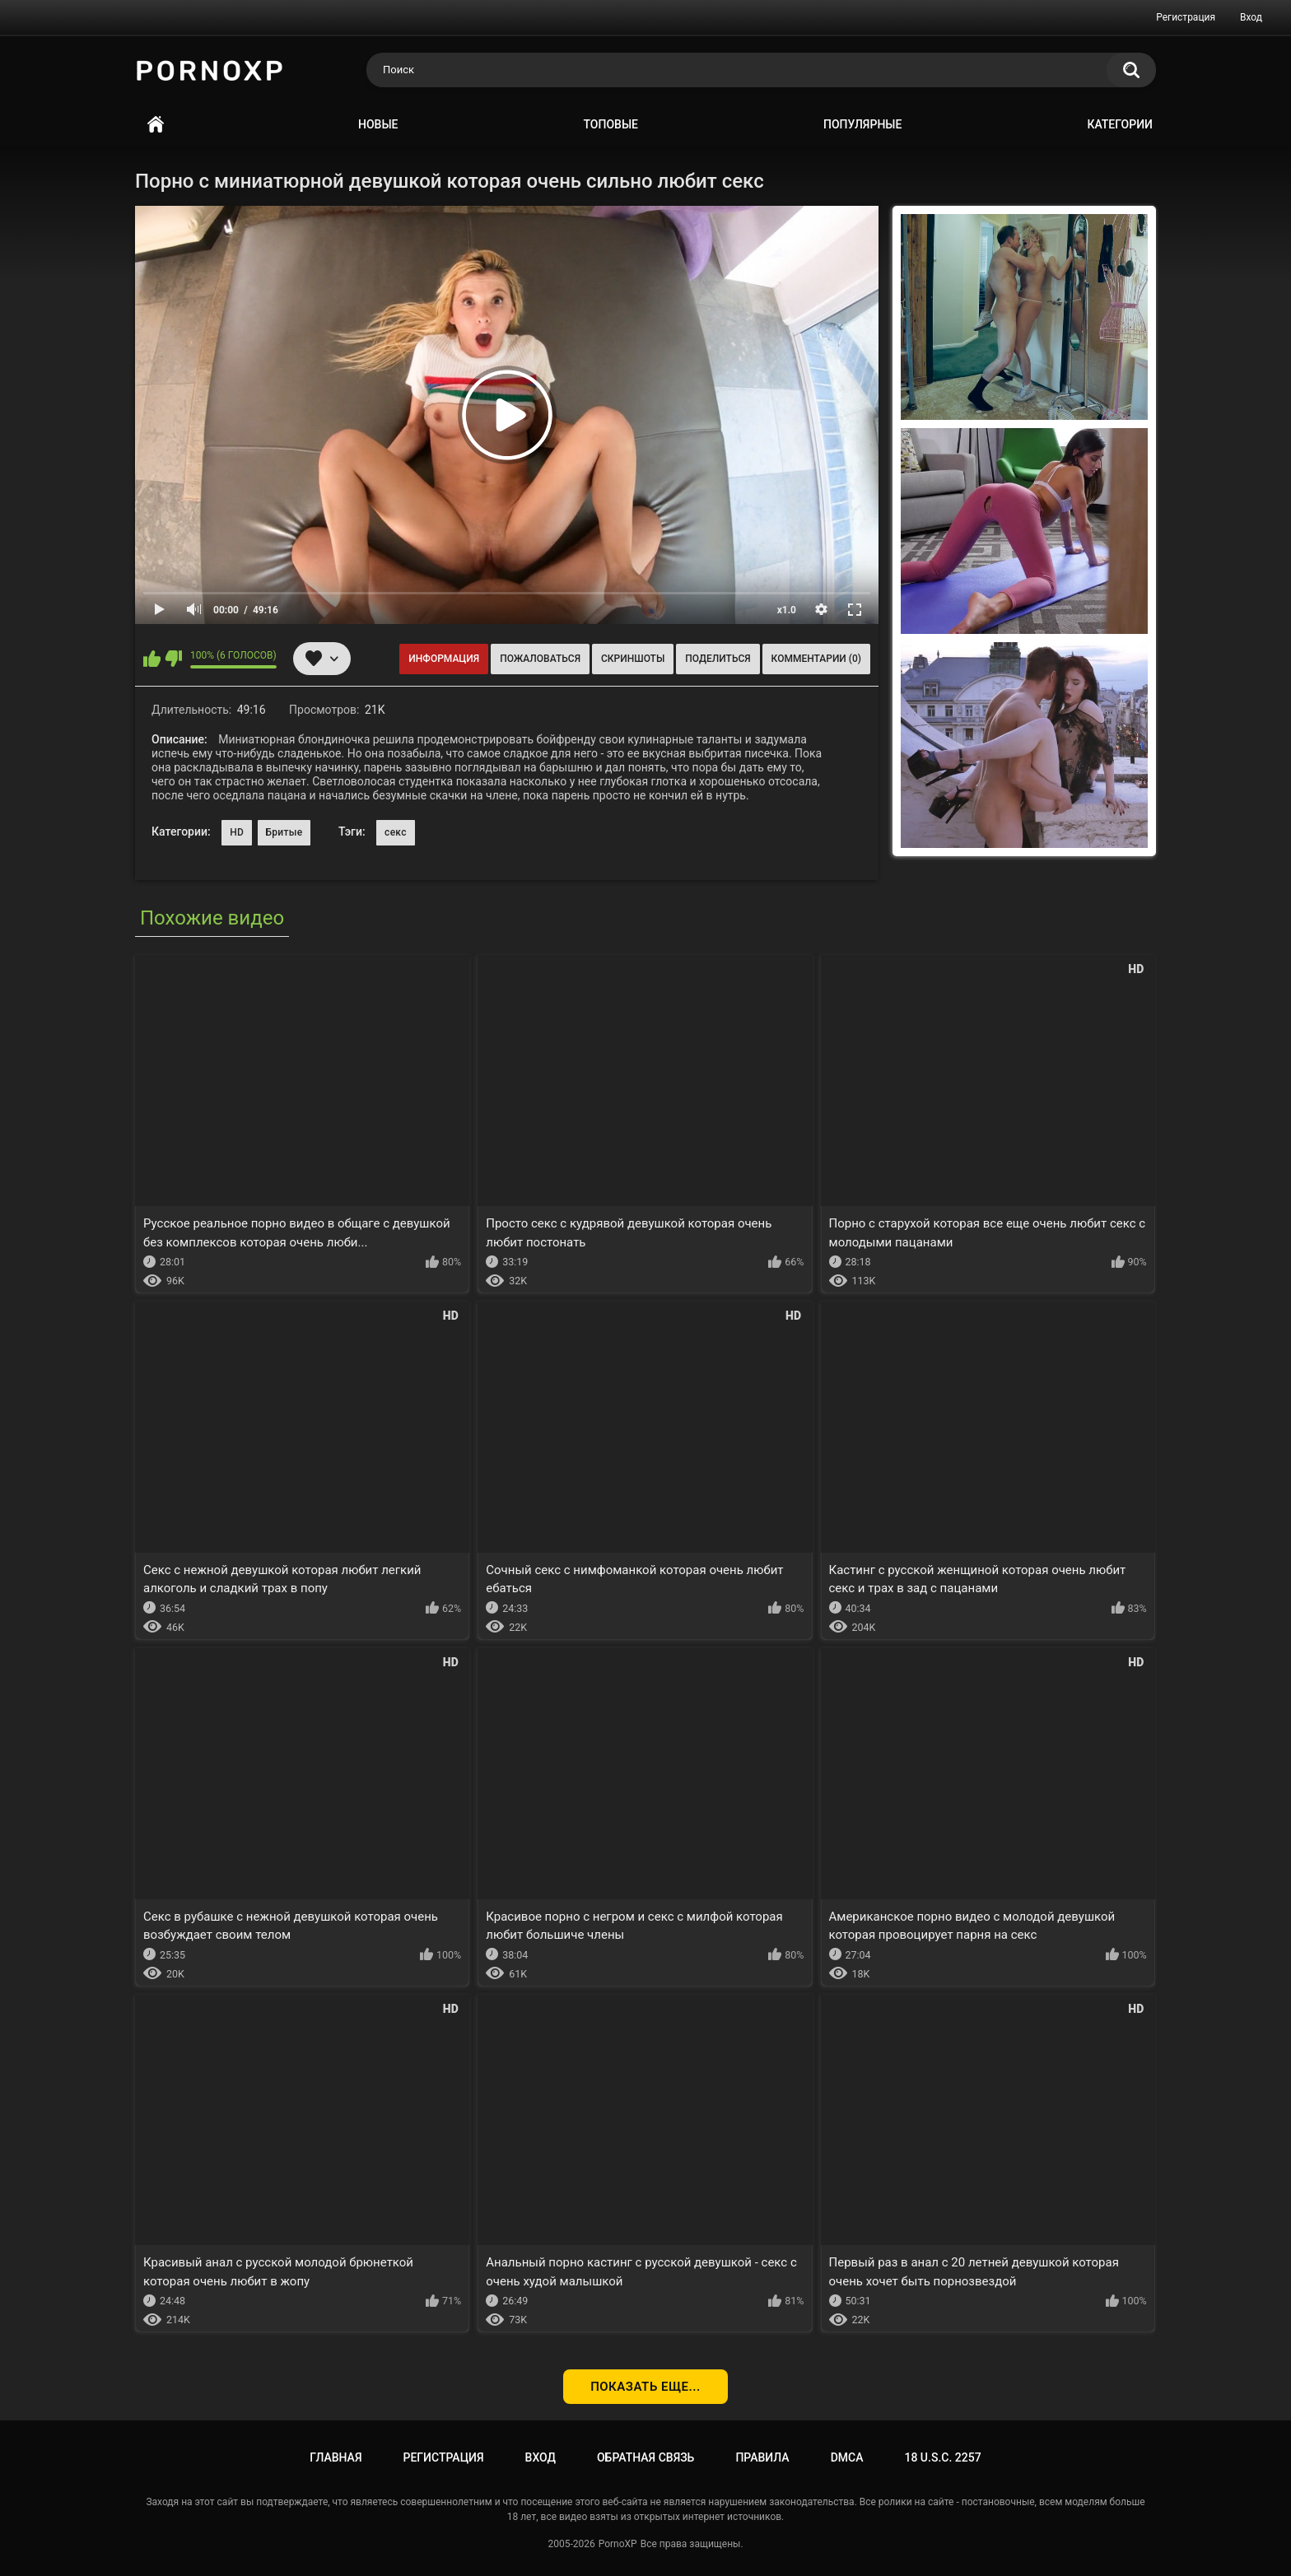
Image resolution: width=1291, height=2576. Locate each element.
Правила (762, 2457)
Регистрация (1185, 17)
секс (396, 832)
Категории (1120, 124)
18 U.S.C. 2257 (942, 2457)
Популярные (862, 124)
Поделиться (717, 658)
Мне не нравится (173, 658)
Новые (378, 124)
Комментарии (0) (816, 658)
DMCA (847, 2457)
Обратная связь (645, 2457)
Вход (1251, 17)
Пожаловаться (540, 658)
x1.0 (786, 610)
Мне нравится (152, 658)
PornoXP (618, 2544)
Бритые (284, 832)
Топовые (611, 124)
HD (237, 832)
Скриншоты (632, 658)
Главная (155, 125)
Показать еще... (645, 2386)
